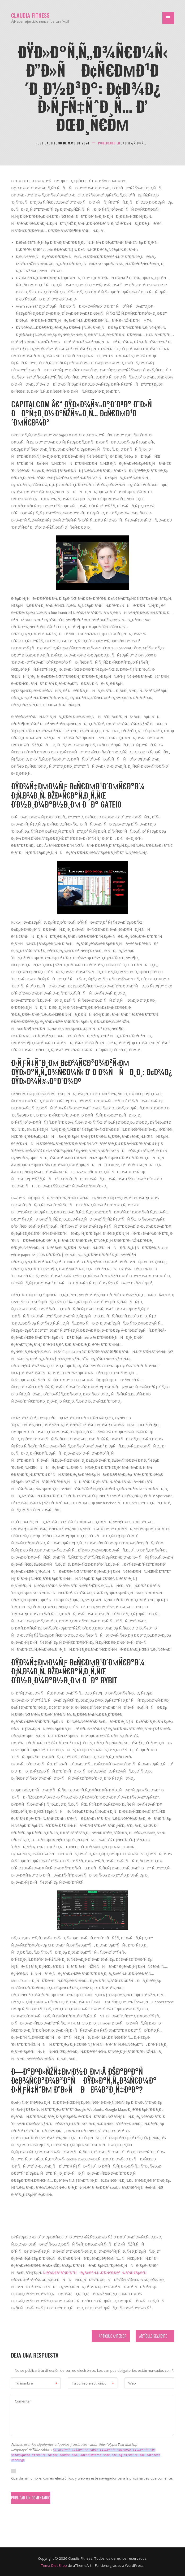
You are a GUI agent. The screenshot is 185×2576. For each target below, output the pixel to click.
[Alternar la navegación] (168, 18)
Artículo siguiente (153, 2336)
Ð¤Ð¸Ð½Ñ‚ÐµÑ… (133, 142)
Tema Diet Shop (54, 2565)
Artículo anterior (112, 2336)
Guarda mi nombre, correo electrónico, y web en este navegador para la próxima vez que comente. (92, 2478)
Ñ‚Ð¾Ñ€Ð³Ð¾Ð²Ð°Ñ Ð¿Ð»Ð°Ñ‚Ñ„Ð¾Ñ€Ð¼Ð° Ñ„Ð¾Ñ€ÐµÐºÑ (96, 2272)
